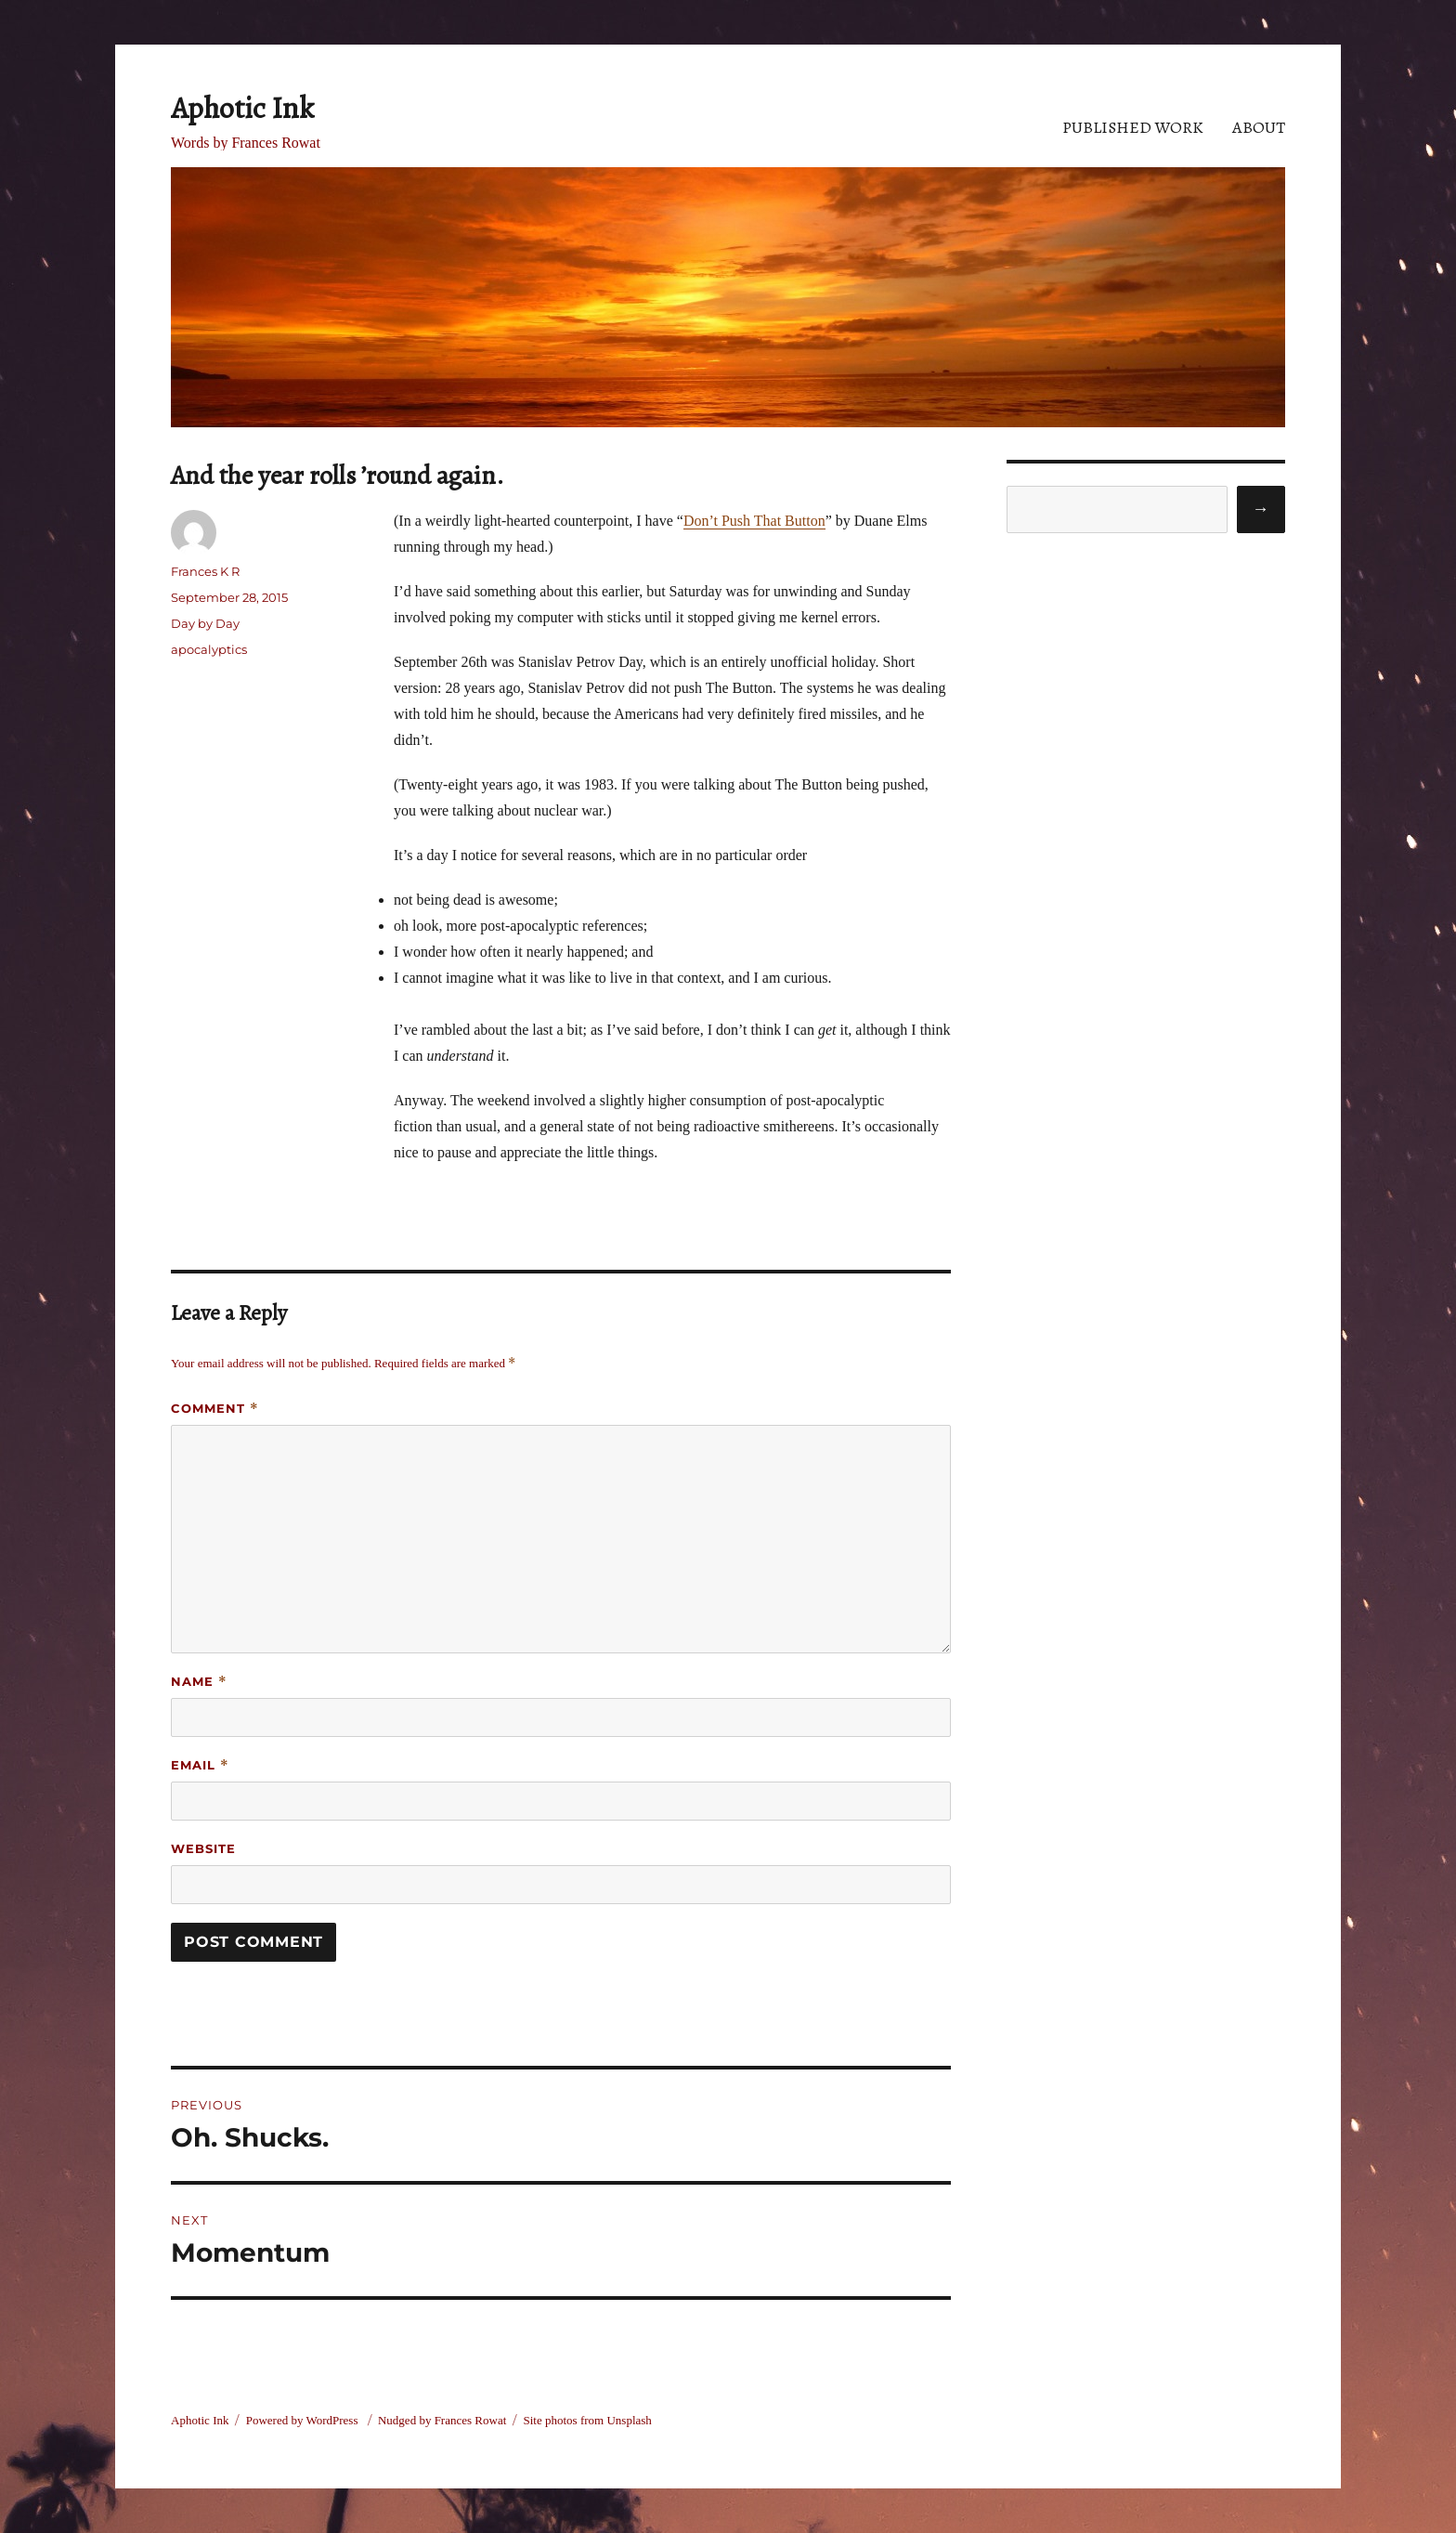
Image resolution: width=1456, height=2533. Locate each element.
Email (200, 1765)
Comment (215, 1409)
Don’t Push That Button (754, 521)
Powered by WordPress (303, 2420)
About (1258, 127)
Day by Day (205, 623)
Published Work (1132, 127)
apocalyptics (209, 649)
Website (203, 1848)
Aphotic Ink (242, 107)
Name (199, 1682)
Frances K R (205, 571)
